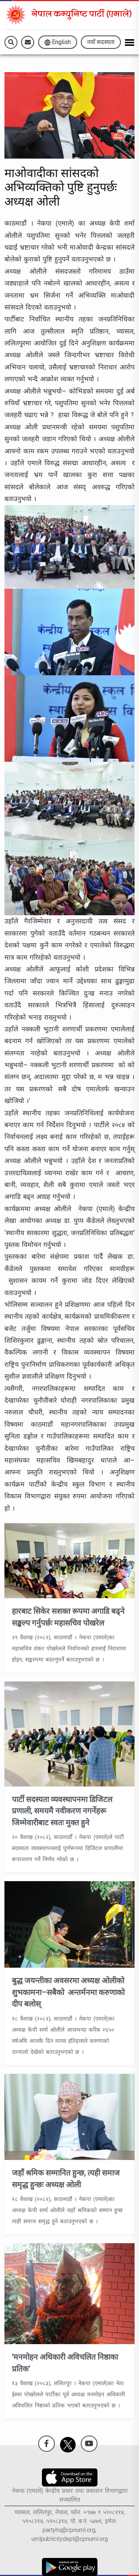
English (57, 41)
